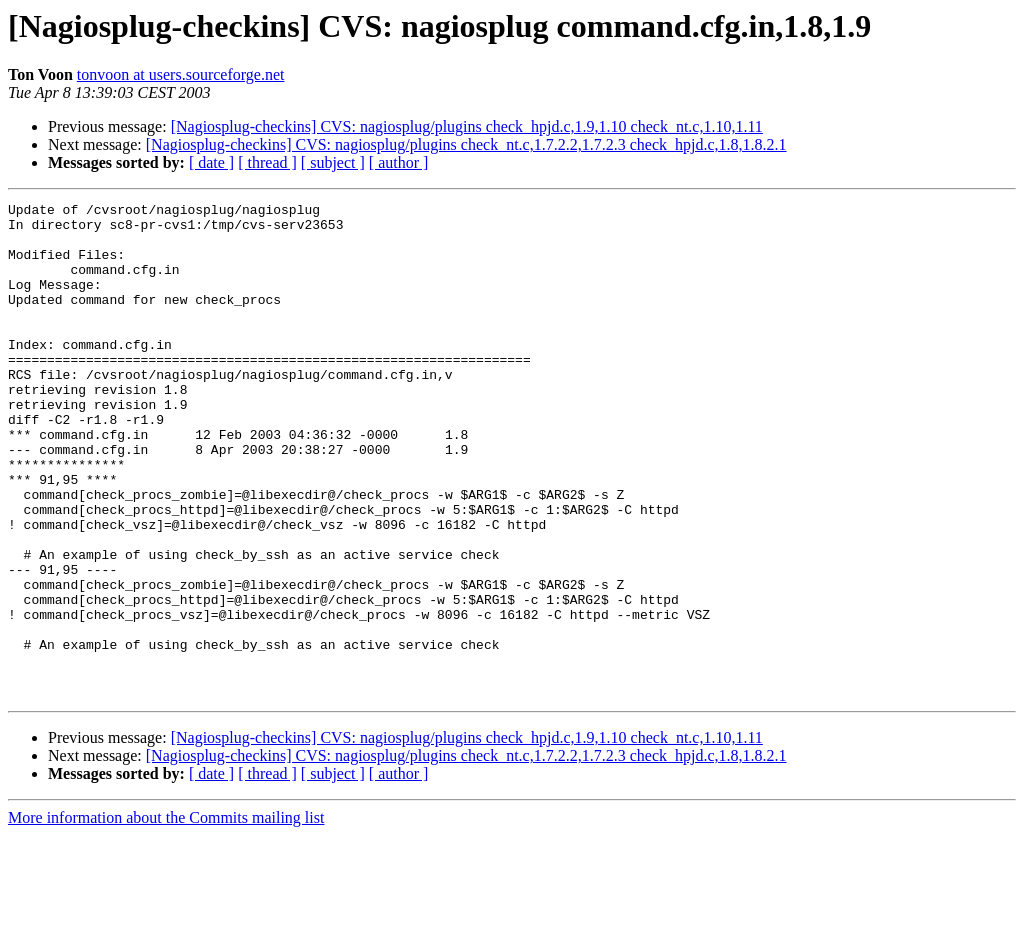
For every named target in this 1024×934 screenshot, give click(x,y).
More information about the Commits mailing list (166, 916)
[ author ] (399, 162)
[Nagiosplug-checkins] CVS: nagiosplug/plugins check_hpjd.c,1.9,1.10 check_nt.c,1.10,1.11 (467, 126)
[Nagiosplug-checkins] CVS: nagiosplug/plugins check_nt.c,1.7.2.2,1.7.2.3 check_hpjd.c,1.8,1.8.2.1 (466, 144)
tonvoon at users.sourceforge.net (181, 74)
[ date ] (211, 162)
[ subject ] (333, 162)
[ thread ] (267, 162)
